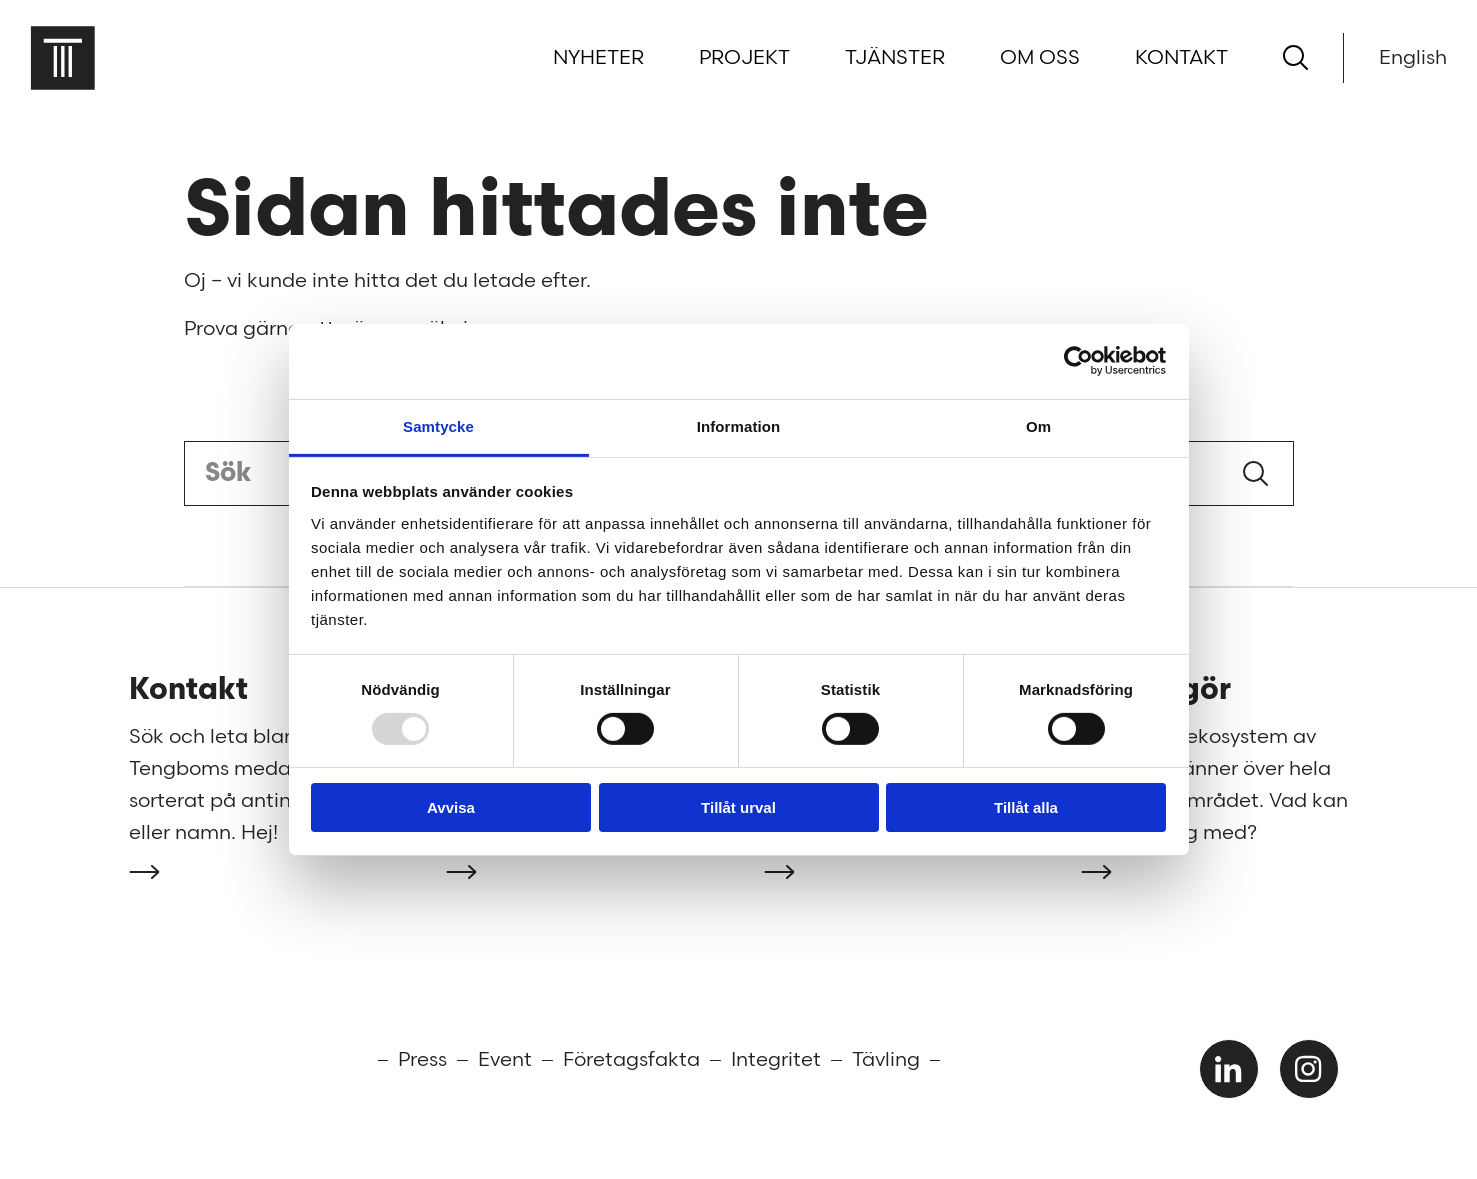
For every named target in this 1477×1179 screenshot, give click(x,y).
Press (422, 1060)
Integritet (776, 1060)
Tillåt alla (1026, 807)
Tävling (886, 1060)
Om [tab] (1038, 425)
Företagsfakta (631, 1060)
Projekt (744, 58)
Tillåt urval (738, 807)
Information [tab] (739, 425)
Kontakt (1181, 58)
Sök (1255, 473)
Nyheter (598, 58)
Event (505, 1060)
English (1413, 58)
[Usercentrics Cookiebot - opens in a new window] (1078, 361)
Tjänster (895, 58)
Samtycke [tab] (438, 425)
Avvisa (451, 807)
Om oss (1040, 58)
